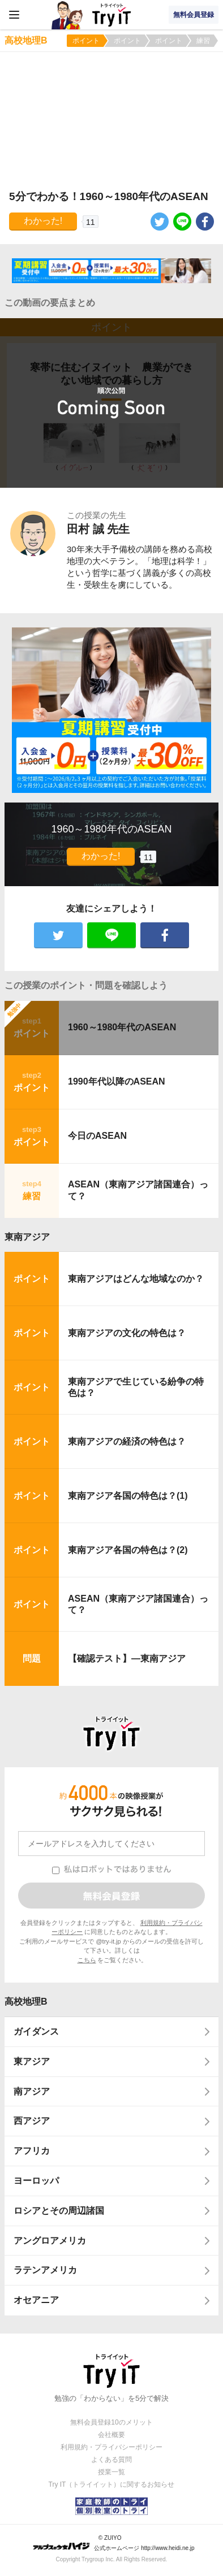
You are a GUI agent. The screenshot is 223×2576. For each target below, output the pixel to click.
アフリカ (32, 2151)
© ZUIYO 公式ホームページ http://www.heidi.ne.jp (113, 2543)
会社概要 (111, 2434)
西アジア (32, 2121)
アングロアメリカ (50, 2240)
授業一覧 (111, 2472)
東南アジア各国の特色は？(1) (128, 1496)
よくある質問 (111, 2459)
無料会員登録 (193, 15)
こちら (87, 1960)
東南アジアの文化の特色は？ (127, 1333)
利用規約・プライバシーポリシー (111, 2447)
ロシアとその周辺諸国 (59, 2210)
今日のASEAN (97, 1135)
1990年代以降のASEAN (116, 1081)
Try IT (111, 14)
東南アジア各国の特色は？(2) (128, 1550)
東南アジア (27, 1237)
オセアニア (36, 2300)
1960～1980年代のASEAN (122, 1027)
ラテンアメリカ (45, 2270)
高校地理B (26, 2001)
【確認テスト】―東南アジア (127, 1658)
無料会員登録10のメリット (111, 2422)
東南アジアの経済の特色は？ (127, 1441)
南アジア (32, 2091)
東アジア (32, 2061)
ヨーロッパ (36, 2180)
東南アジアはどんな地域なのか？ (136, 1278)
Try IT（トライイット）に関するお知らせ (112, 2484)
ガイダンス (36, 2031)
